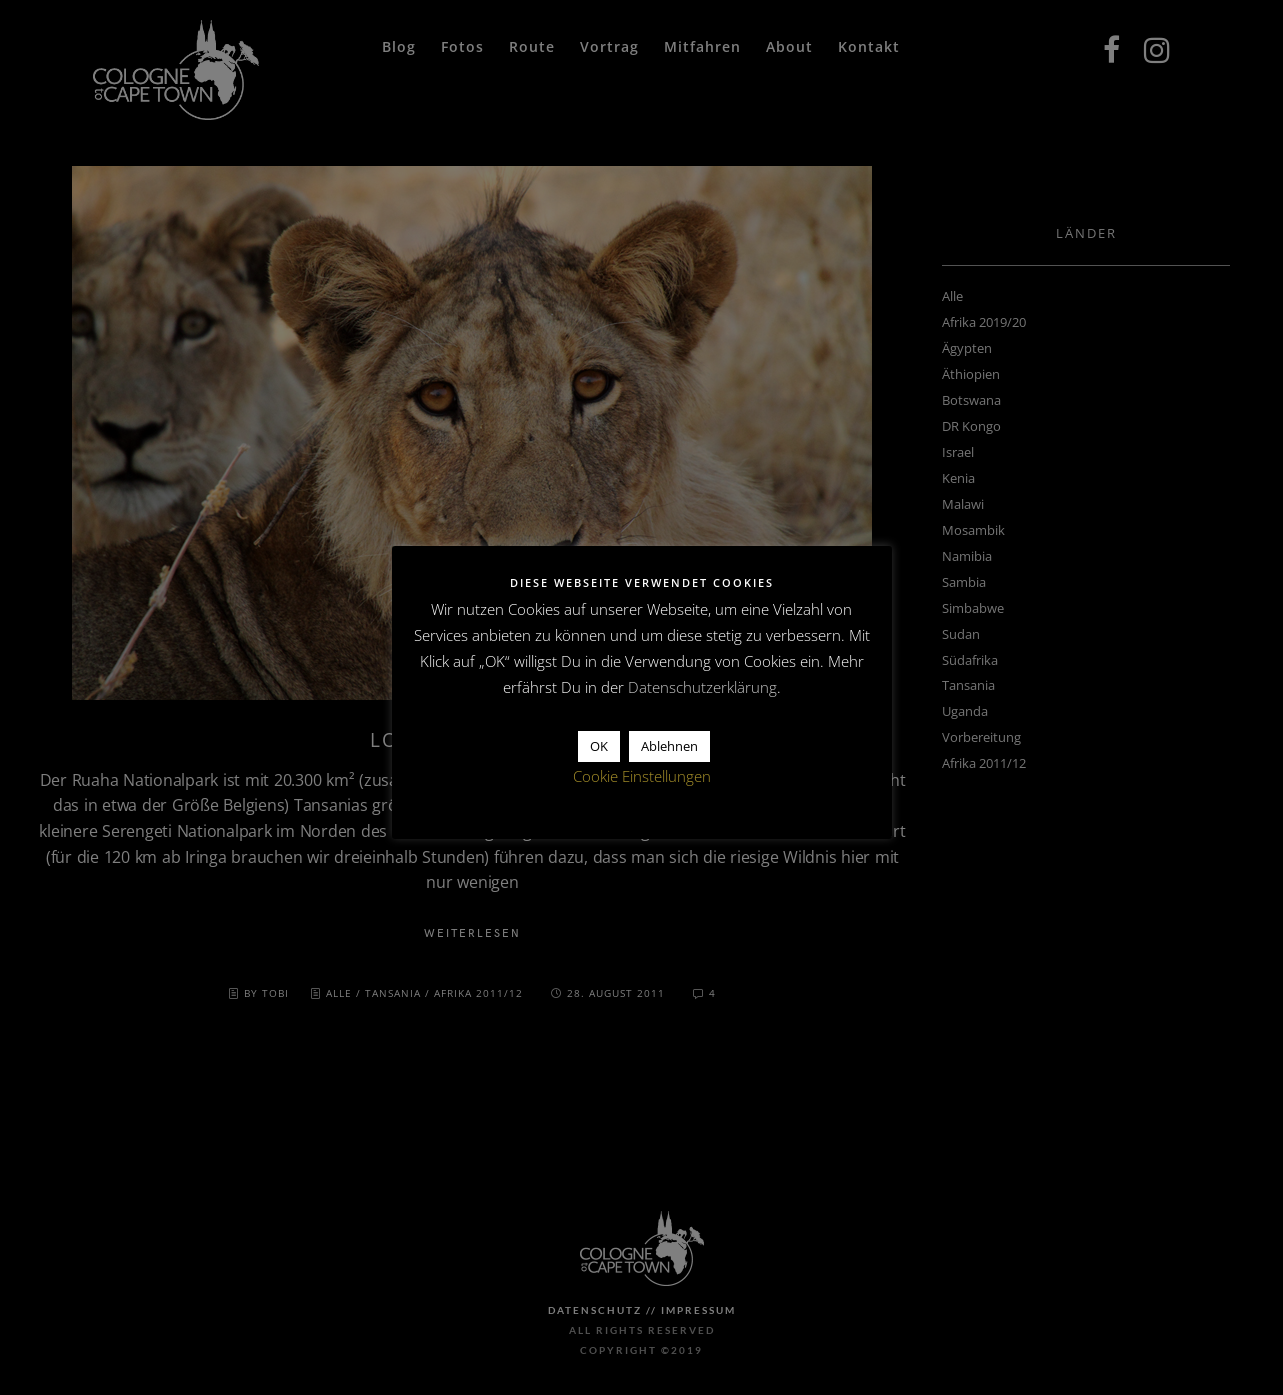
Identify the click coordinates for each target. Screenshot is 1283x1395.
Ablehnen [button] (669, 746)
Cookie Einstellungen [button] (642, 776)
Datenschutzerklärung (702, 687)
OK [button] (599, 746)
